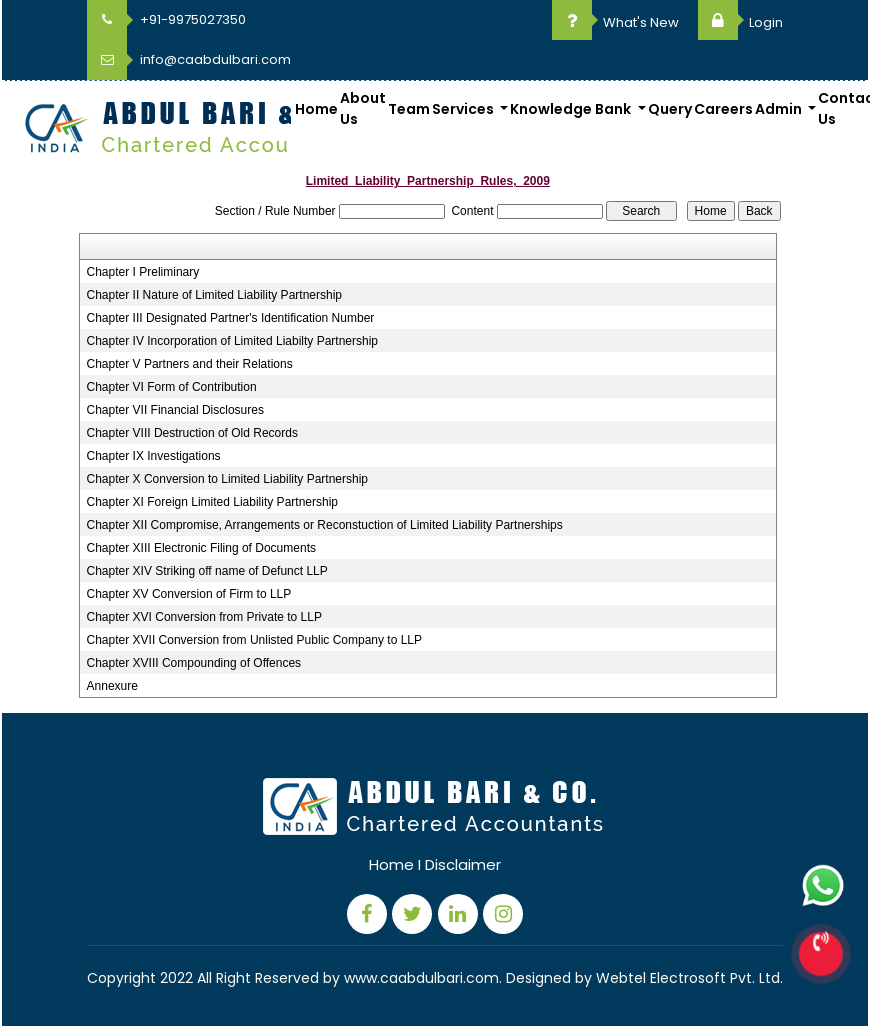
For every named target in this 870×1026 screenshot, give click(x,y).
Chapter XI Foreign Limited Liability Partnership (212, 502)
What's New (615, 22)
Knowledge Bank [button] (572, 109)
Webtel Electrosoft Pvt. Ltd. (689, 978)
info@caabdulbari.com (189, 59)
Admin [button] (780, 109)
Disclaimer (463, 864)
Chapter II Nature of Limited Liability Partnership (214, 295)
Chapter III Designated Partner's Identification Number (231, 318)
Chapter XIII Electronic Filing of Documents (201, 548)
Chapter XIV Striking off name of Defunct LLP (207, 571)
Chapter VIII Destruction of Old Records (192, 433)
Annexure (112, 686)
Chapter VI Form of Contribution (172, 387)
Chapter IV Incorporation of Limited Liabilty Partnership (233, 341)
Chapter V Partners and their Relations (190, 364)
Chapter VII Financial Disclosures (175, 410)
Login (740, 22)
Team (409, 109)
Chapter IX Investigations (154, 456)
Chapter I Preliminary (143, 272)
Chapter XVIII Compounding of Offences (194, 663)
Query (670, 109)
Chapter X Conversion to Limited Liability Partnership (227, 479)
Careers (723, 109)
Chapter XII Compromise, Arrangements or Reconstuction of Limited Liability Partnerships (325, 525)
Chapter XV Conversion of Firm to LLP (189, 594)
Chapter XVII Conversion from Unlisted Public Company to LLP (255, 640)
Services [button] (464, 109)
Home (316, 109)
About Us (363, 108)
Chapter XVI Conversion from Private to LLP (204, 617)
